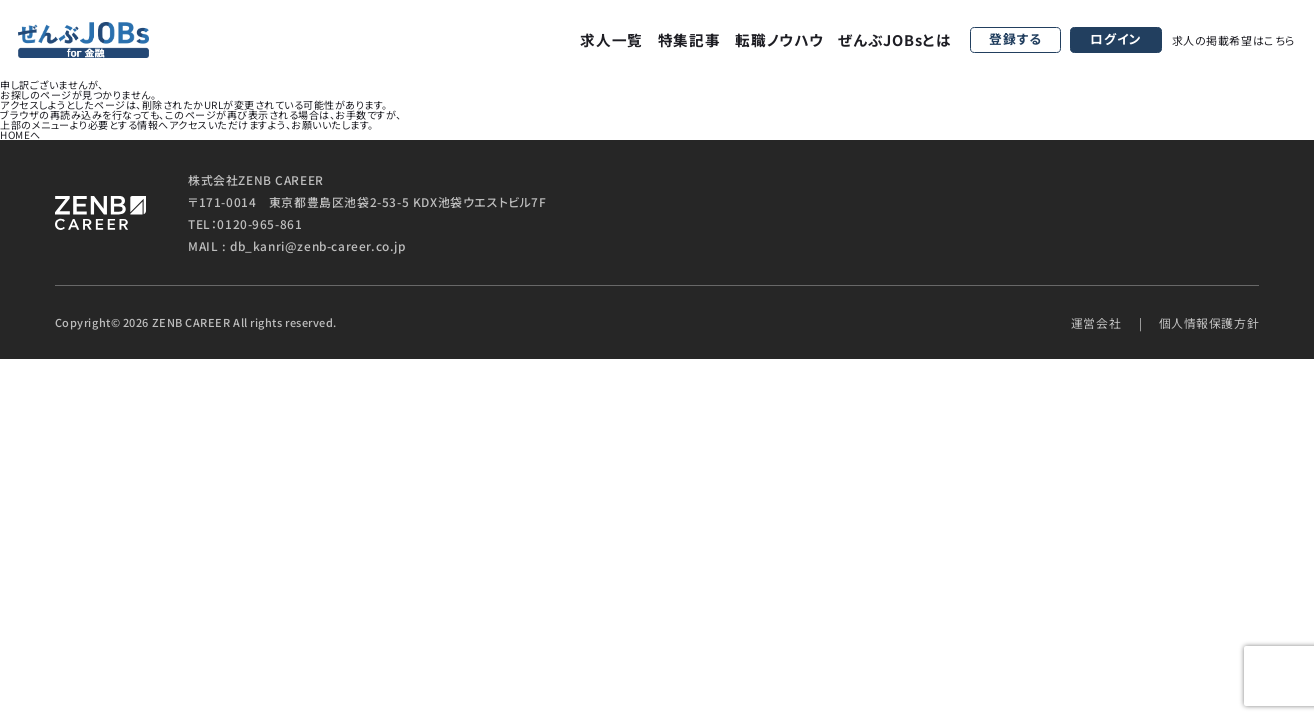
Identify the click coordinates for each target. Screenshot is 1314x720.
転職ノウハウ (779, 39)
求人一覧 (611, 39)
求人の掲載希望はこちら (1234, 40)
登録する (1015, 38)
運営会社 (1096, 322)
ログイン (1116, 38)
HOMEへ (20, 134)
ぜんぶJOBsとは (895, 39)
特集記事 (689, 39)
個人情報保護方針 (1209, 322)
